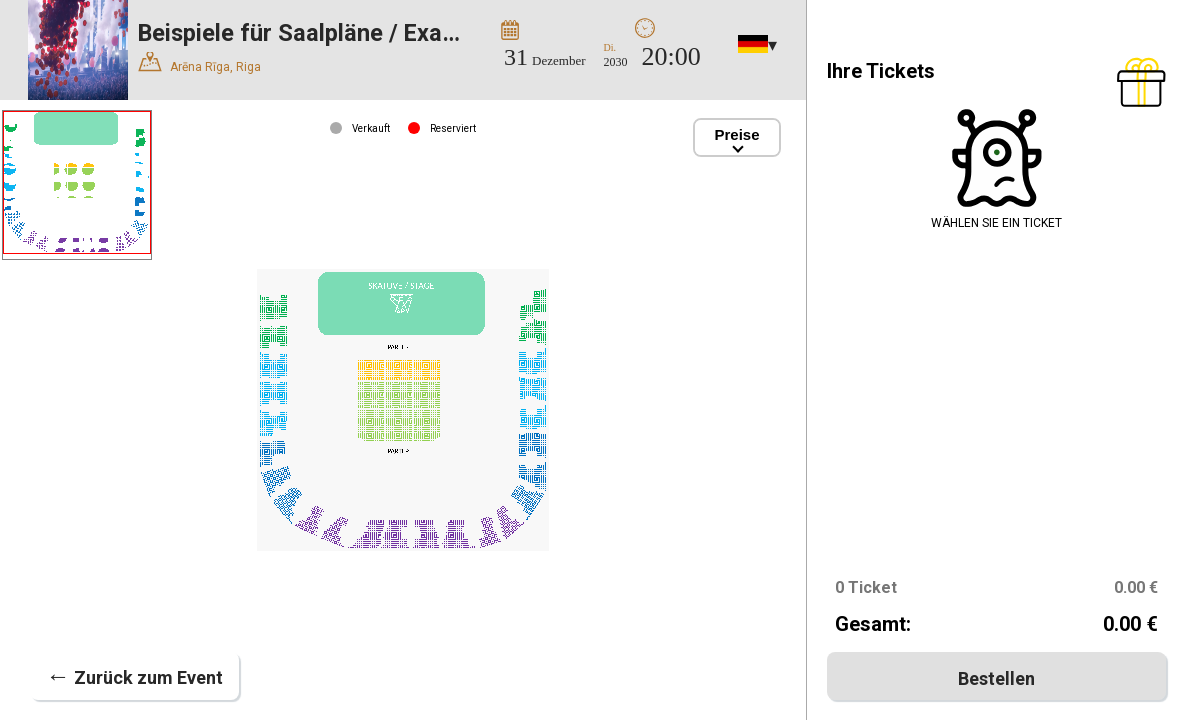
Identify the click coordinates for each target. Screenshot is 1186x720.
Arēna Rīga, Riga (199, 64)
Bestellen (996, 678)
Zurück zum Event (134, 676)
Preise (737, 134)
